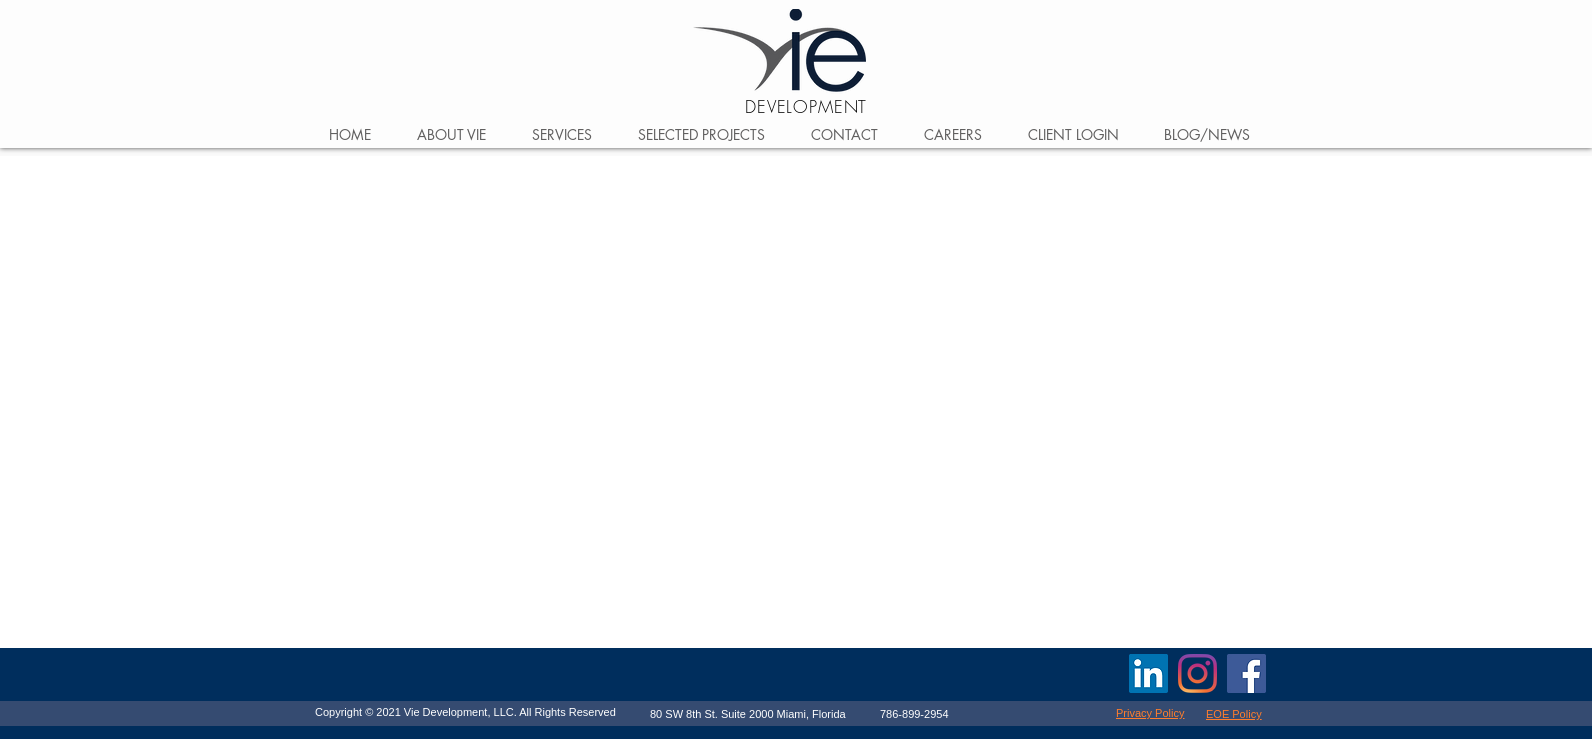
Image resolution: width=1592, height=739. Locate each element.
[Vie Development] (1197, 673)
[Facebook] (1246, 673)
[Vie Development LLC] (1148, 673)
